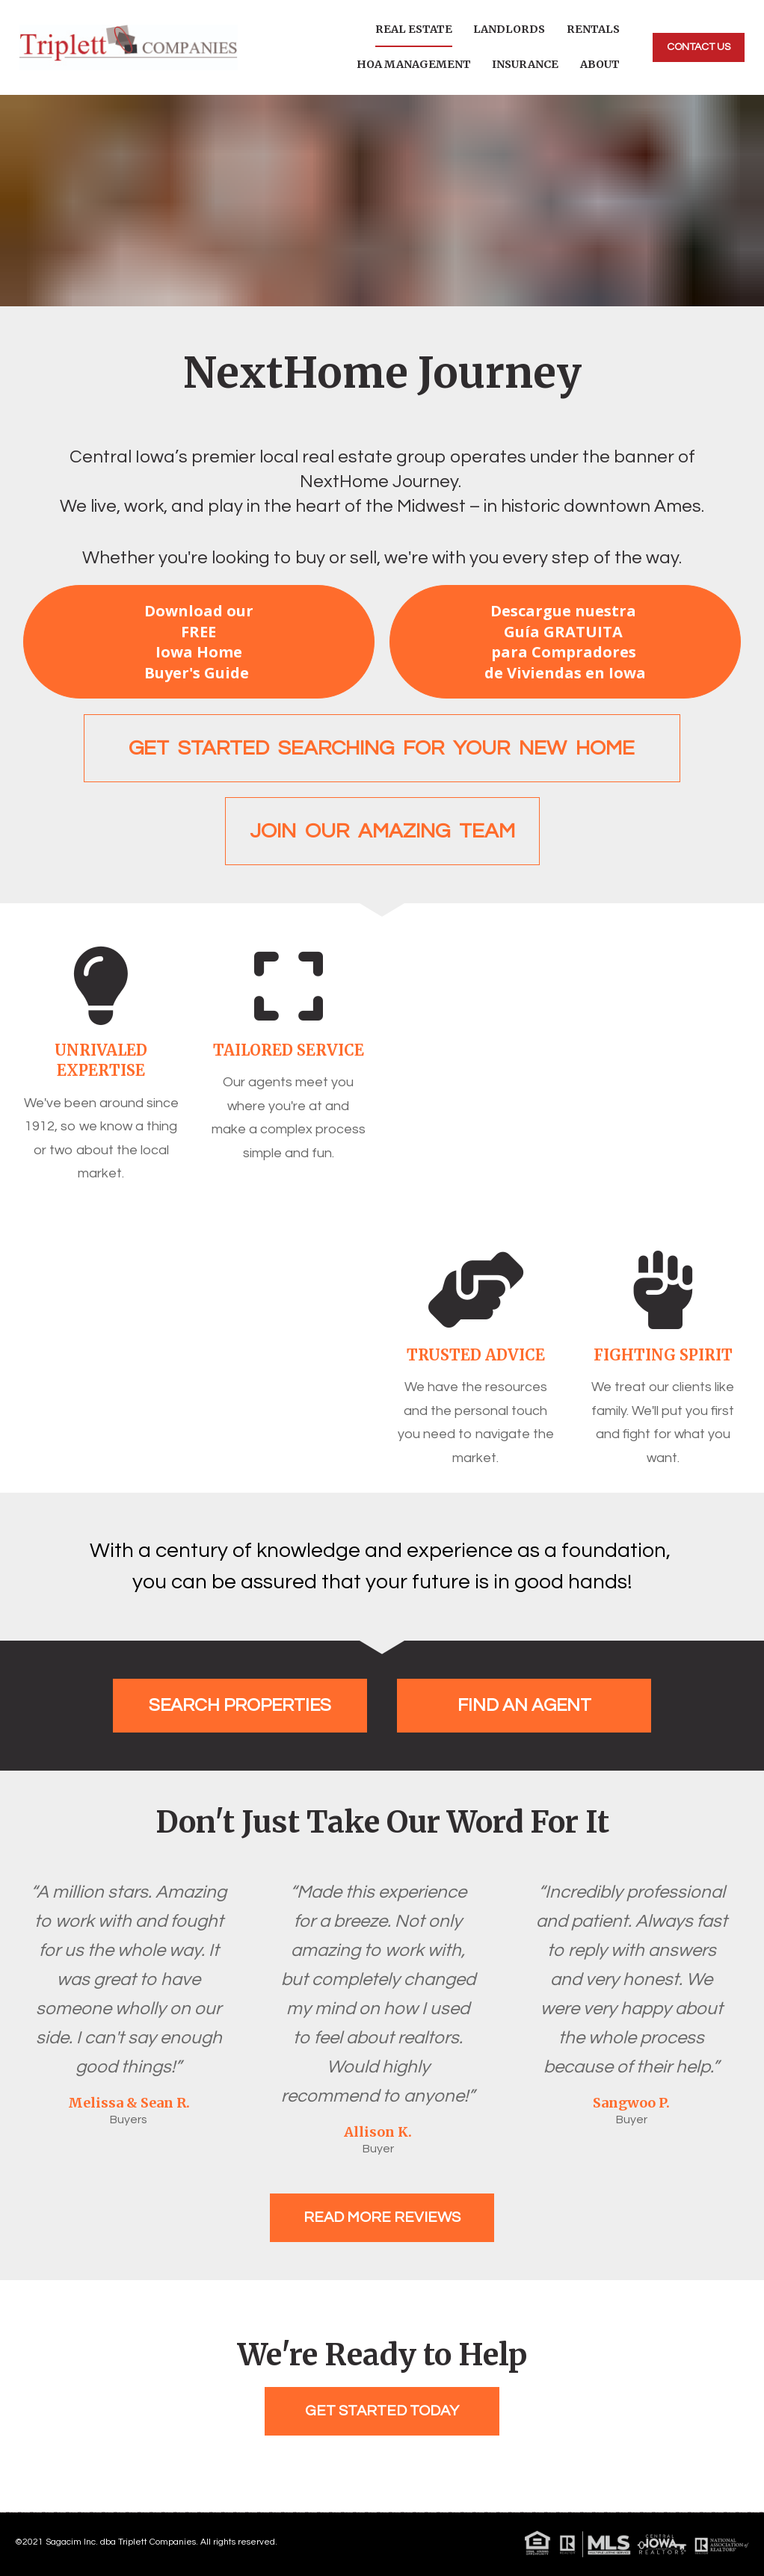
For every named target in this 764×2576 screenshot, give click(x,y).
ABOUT (600, 64)
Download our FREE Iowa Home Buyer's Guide (198, 642)
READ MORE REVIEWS (382, 2217)
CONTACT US (698, 47)
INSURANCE (525, 64)
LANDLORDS (509, 29)
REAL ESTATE (413, 29)
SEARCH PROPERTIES (240, 1705)
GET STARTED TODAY (382, 2410)
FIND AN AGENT (524, 1705)
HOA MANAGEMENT (414, 64)
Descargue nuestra (565, 642)
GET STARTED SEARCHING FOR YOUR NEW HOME (382, 748)
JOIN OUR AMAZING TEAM (382, 831)
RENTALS (593, 29)
